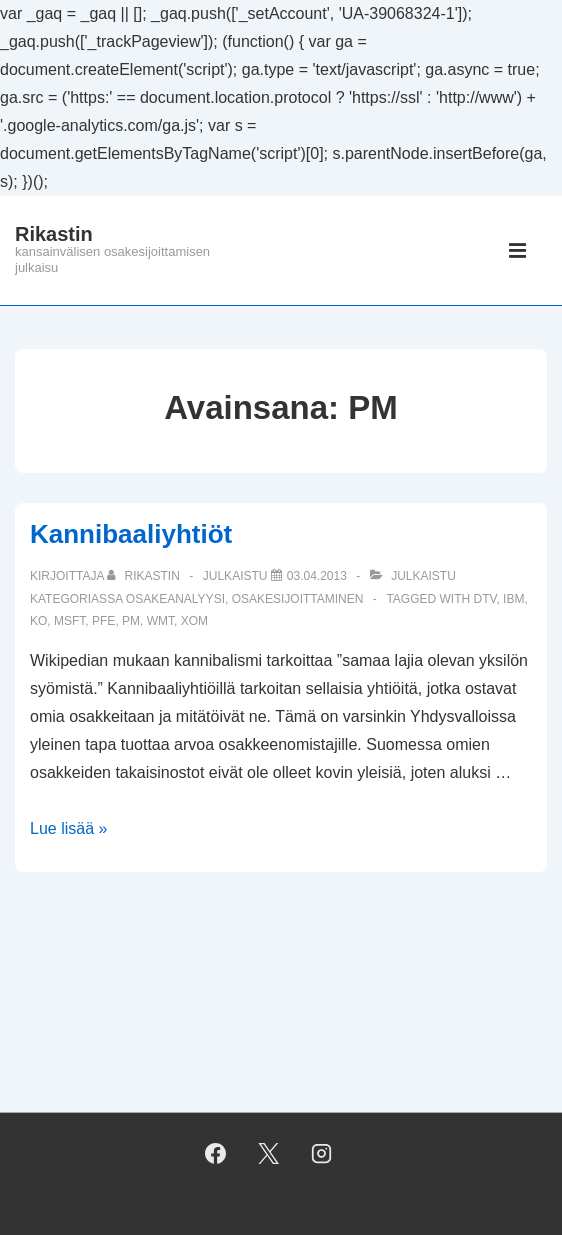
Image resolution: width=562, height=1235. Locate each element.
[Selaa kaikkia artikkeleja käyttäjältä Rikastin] (145, 576)
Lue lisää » (68, 828)
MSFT (69, 621)
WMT (160, 621)
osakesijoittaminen (298, 599)
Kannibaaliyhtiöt (131, 534)
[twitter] (269, 1154)
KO (38, 621)
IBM (513, 599)
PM (131, 621)
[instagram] (321, 1154)
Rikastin (54, 234)
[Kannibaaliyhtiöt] (317, 576)
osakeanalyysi (175, 599)
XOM (194, 621)
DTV (485, 599)
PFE (103, 621)
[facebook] (216, 1154)
